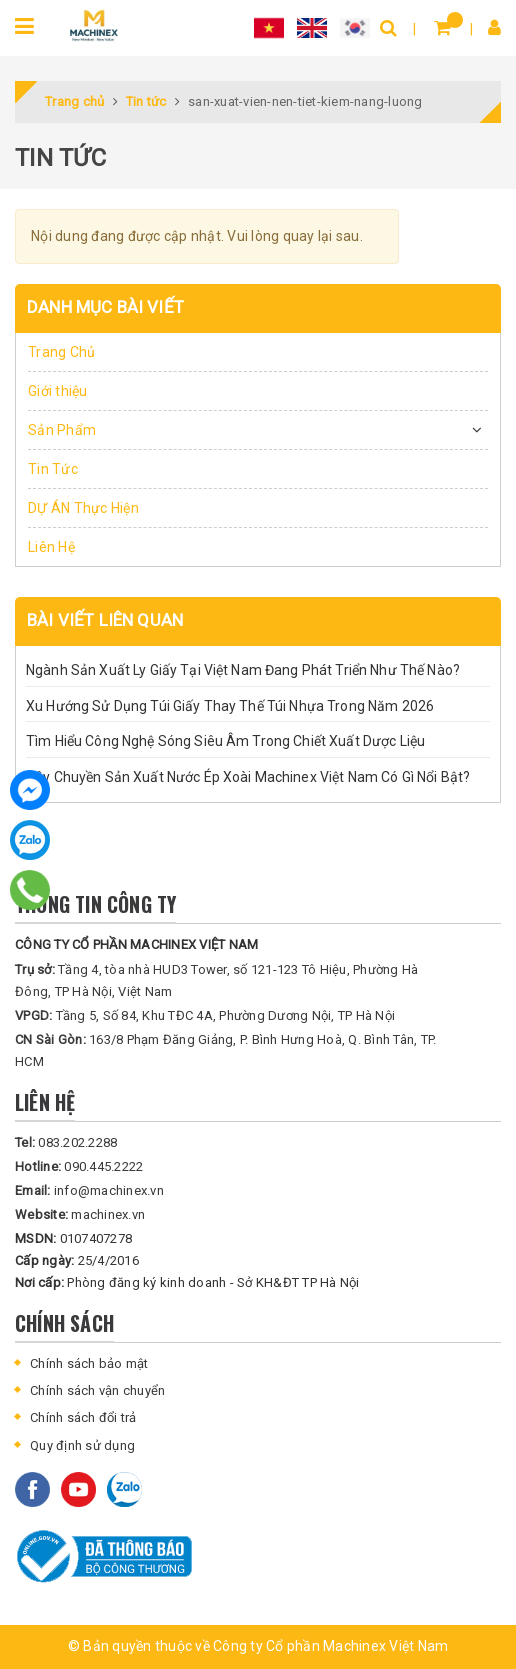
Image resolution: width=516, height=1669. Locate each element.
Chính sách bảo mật (89, 1363)
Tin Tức (53, 469)
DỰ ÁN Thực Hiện (83, 508)
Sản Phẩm (62, 430)
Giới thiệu (58, 391)
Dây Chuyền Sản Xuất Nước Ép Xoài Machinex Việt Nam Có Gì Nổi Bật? (248, 777)
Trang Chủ (61, 352)
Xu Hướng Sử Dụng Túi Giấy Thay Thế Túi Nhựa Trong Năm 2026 (230, 706)
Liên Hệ (51, 547)
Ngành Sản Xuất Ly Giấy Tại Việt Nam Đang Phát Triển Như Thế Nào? (243, 670)
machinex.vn (80, 1214)
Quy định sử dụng (82, 1445)
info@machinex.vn (89, 1190)
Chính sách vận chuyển (97, 1390)
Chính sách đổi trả (83, 1417)
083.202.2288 (66, 1142)
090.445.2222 (79, 1166)
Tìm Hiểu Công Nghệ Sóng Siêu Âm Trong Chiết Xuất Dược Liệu (225, 741)
